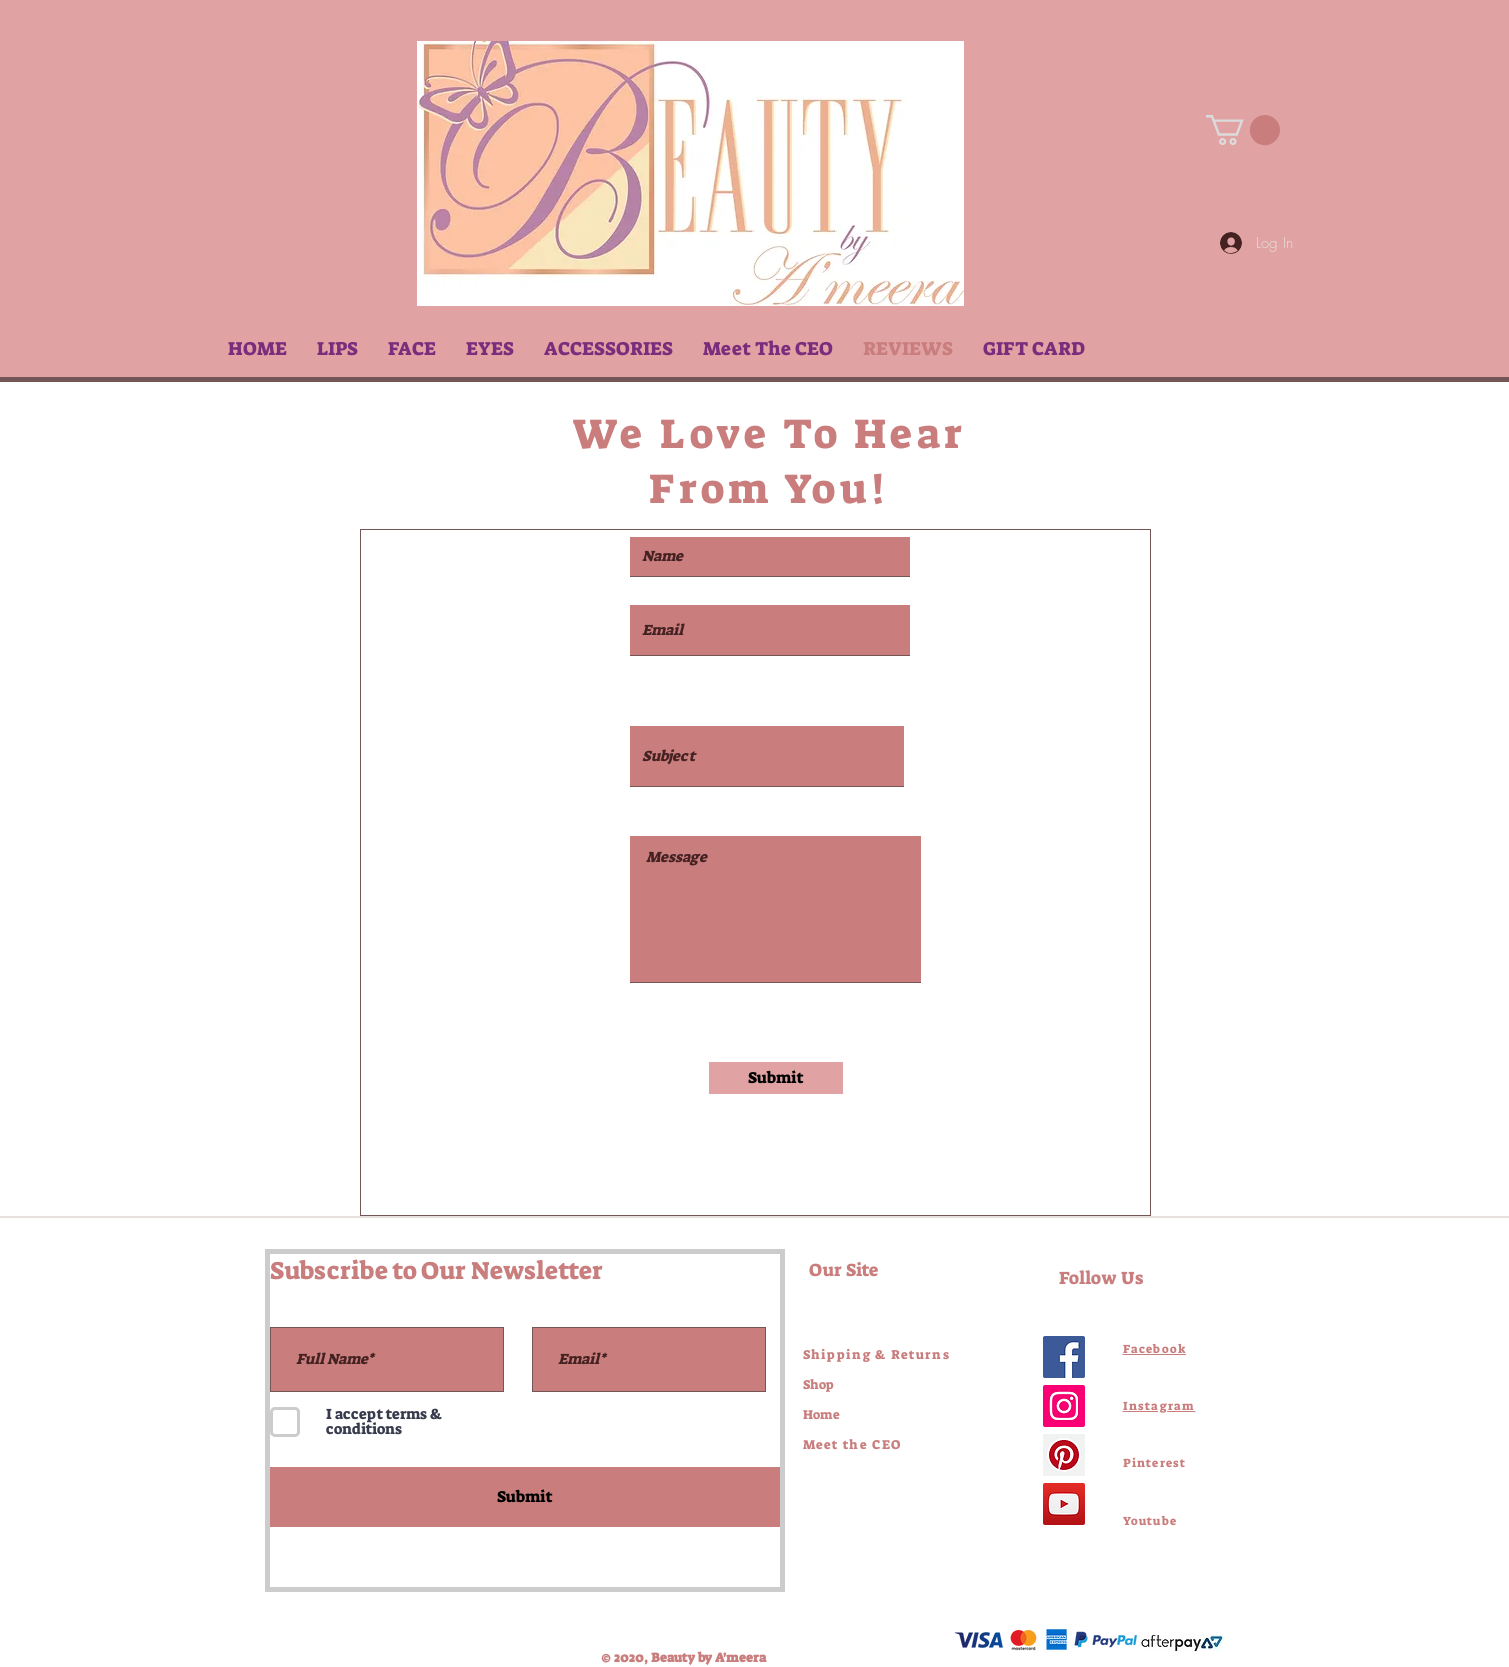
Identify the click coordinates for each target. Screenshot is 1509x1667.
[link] (1243, 130)
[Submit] (776, 1078)
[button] (337, 348)
